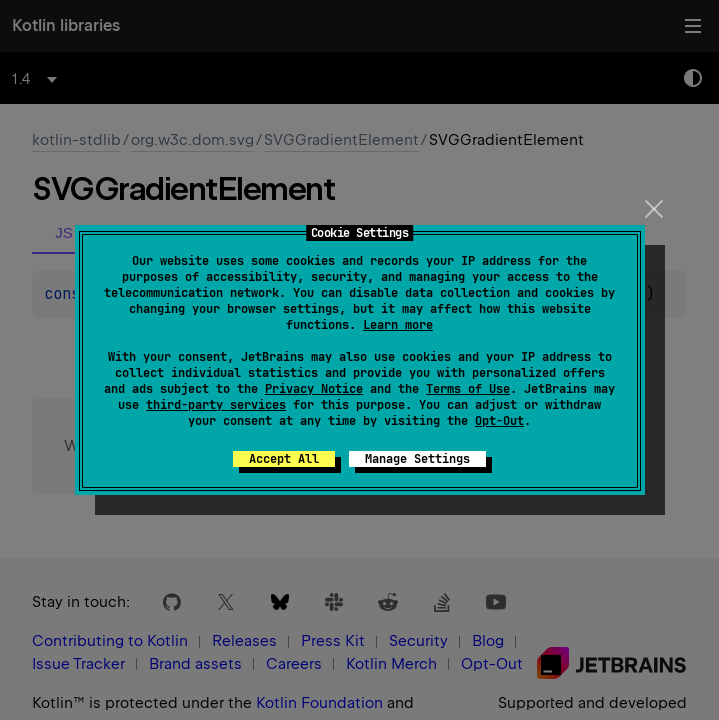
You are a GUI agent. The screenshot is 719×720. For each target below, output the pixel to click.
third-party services (216, 405)
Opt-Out (499, 421)
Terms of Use (468, 389)
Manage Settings (417, 459)
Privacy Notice (314, 389)
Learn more (398, 325)
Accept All (284, 459)
